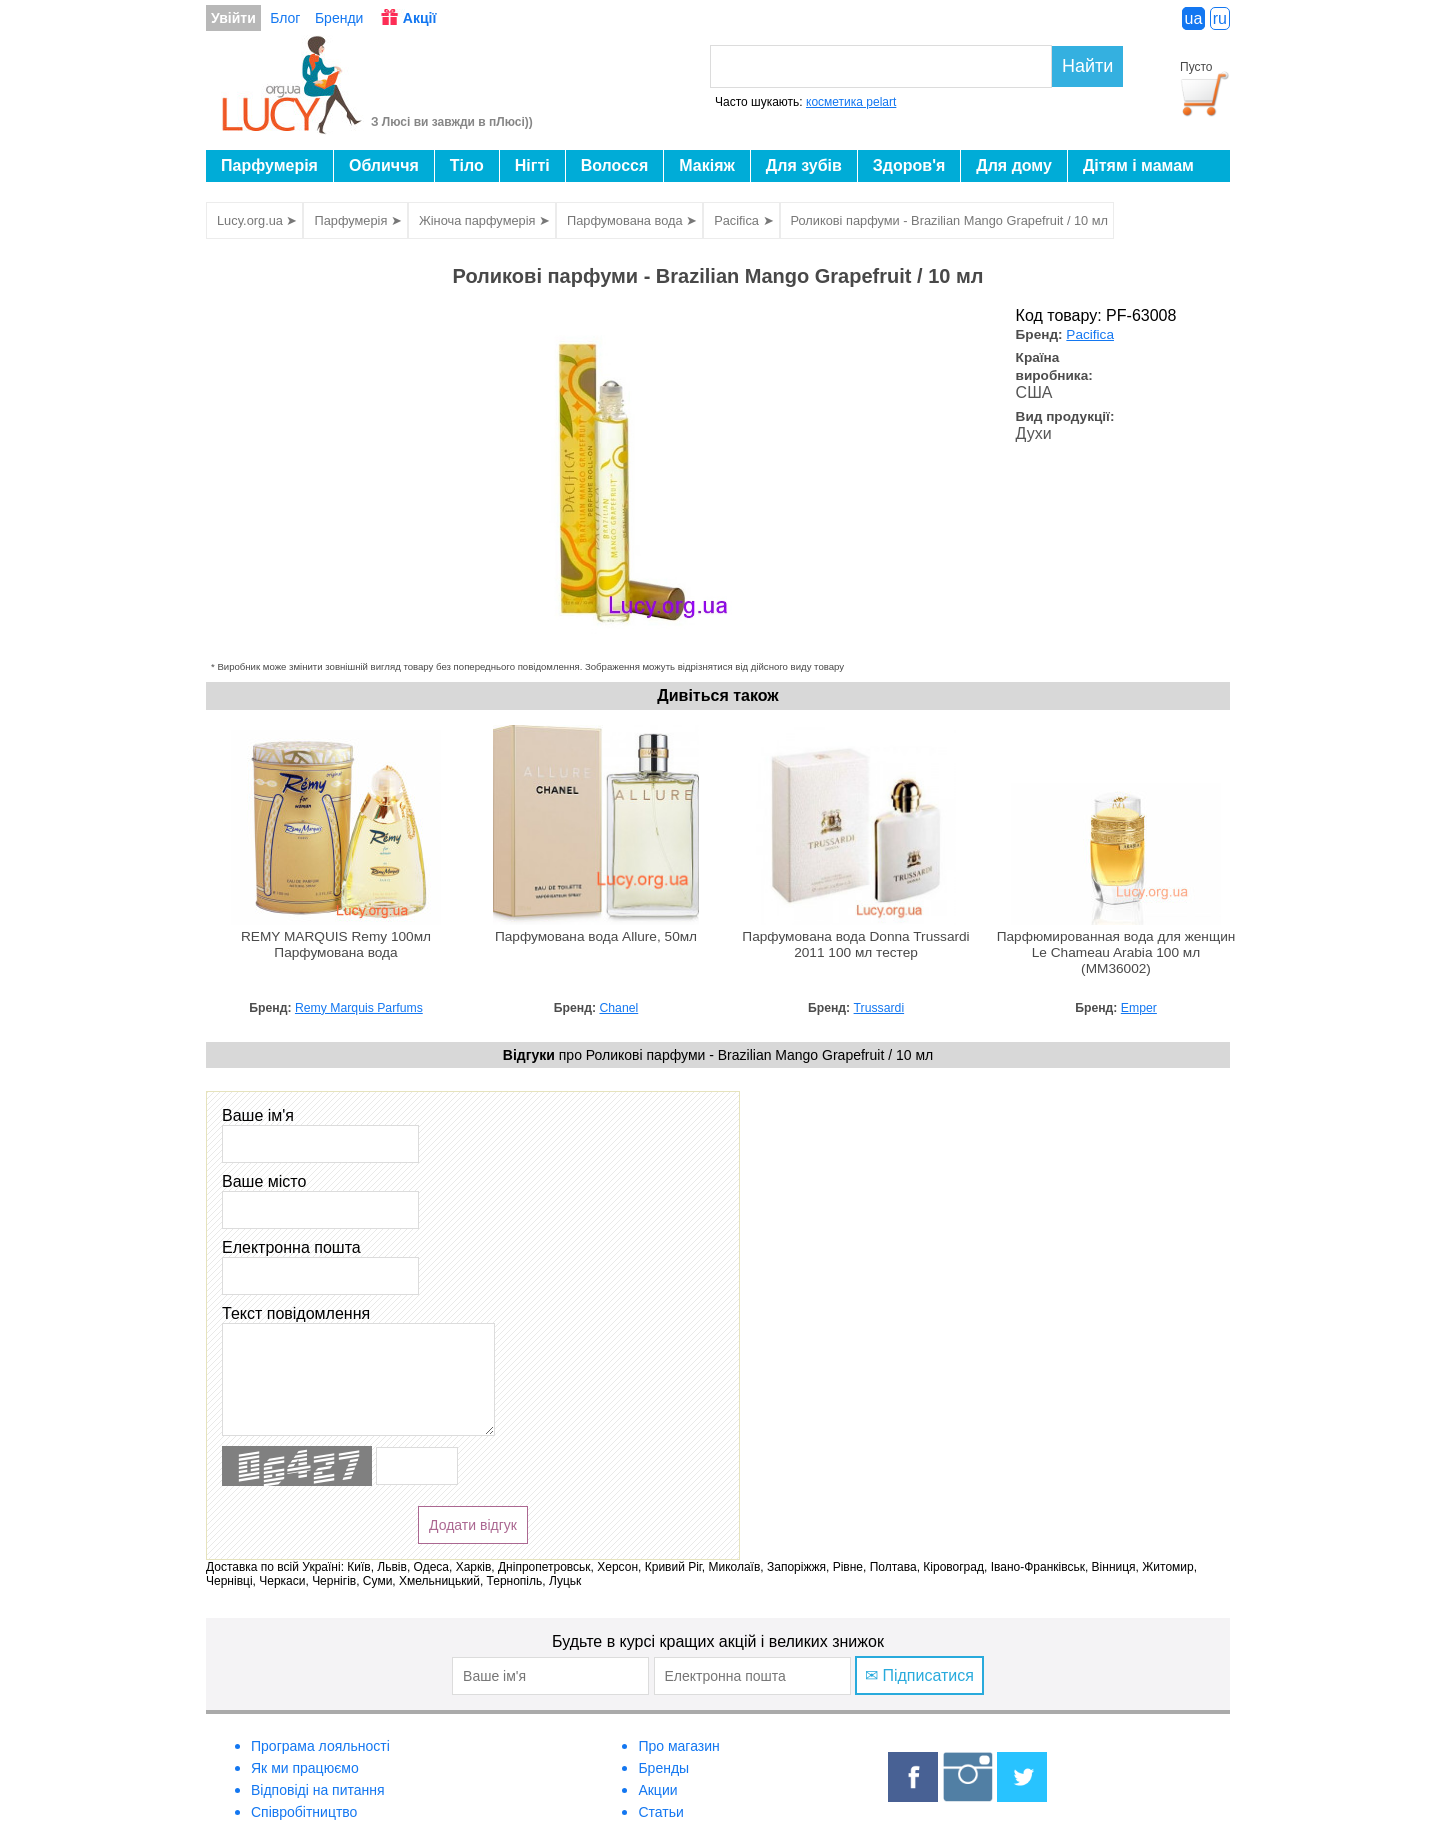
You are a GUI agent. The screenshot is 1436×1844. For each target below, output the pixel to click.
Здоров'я (909, 165)
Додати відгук (473, 1525)
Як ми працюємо (305, 1768)
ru (1220, 18)
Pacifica (1090, 334)
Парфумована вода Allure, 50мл (596, 936)
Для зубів (804, 165)
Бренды (663, 1768)
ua (1194, 18)
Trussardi (879, 1008)
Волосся (615, 165)
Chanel (618, 1008)
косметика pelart (851, 102)
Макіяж (707, 165)
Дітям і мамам (1138, 165)
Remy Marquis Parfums (359, 1008)
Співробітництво (304, 1812)
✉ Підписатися (919, 1675)
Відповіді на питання (318, 1790)
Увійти (233, 18)
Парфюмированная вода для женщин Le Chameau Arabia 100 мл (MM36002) (1116, 952)
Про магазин (678, 1746)
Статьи (660, 1812)
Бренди (339, 18)
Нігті (532, 165)
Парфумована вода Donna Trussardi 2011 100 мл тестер (855, 944)
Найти (1087, 66)
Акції (420, 18)
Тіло (467, 165)
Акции (657, 1790)
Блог (285, 18)
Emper (1139, 1008)
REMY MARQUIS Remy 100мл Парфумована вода (336, 944)
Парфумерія (269, 165)
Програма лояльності (320, 1746)
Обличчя (384, 165)
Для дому (1014, 165)
